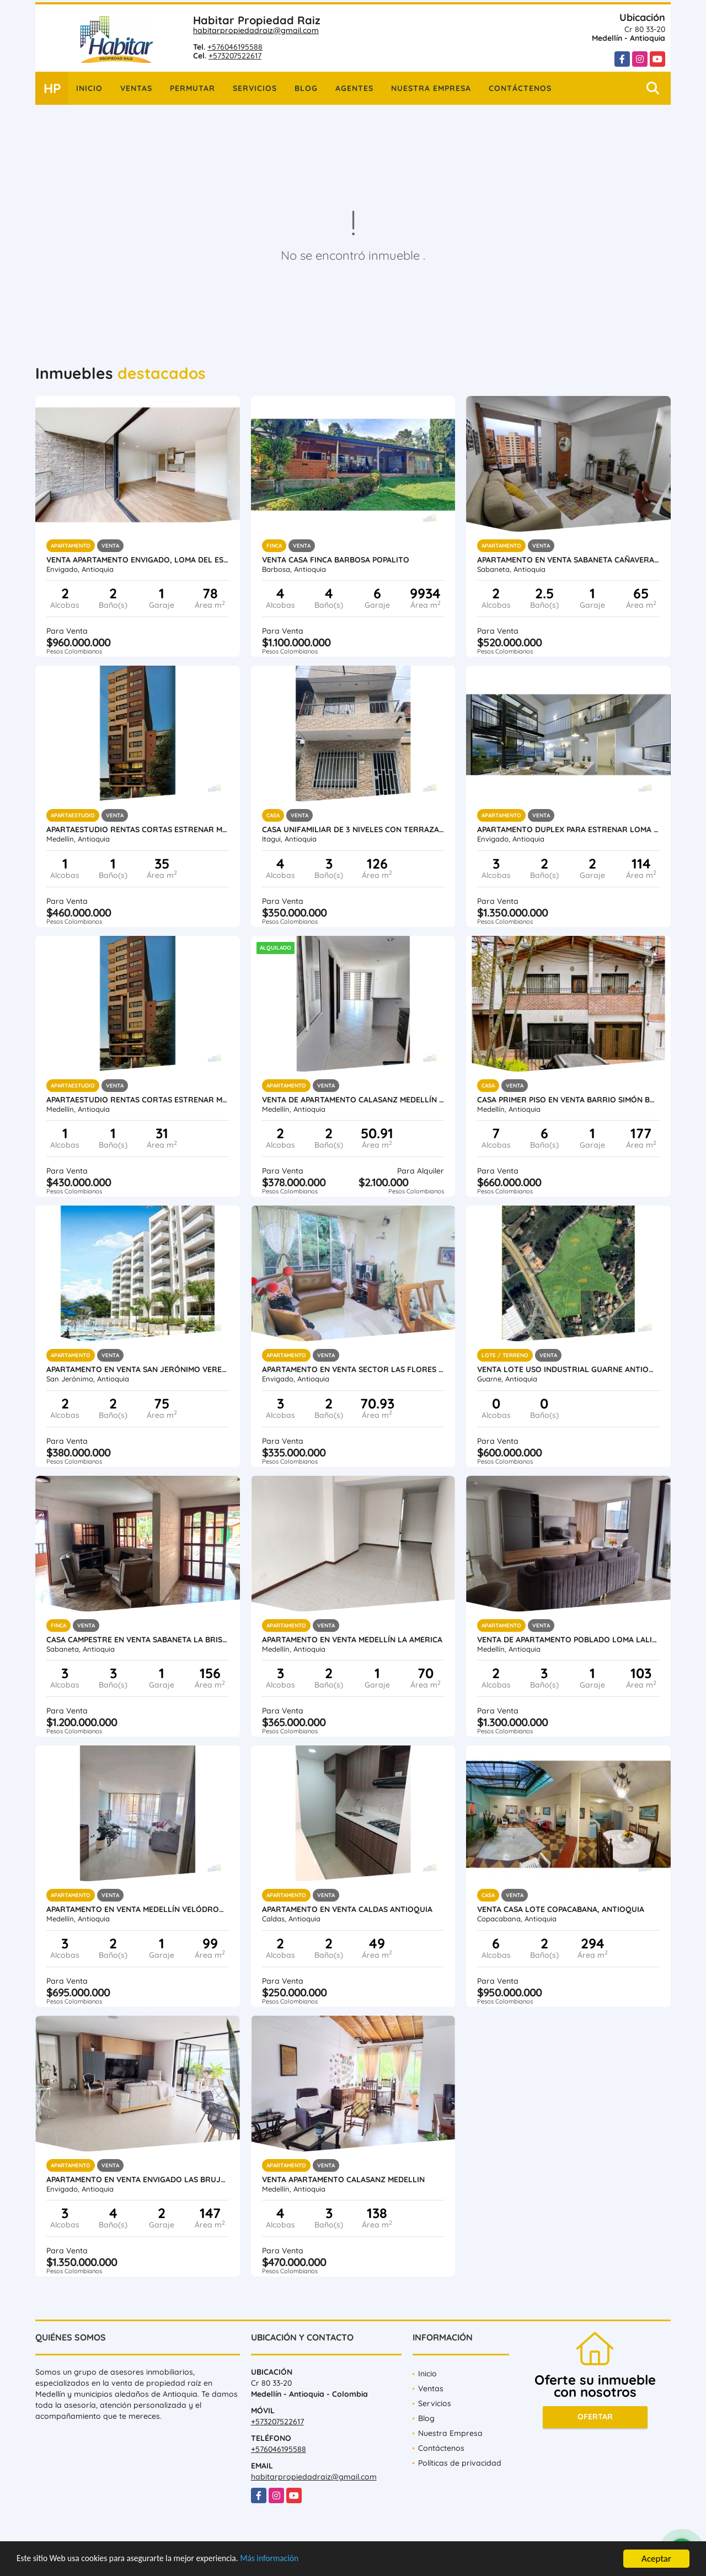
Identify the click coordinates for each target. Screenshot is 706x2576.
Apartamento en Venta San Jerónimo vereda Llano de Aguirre (137, 1369)
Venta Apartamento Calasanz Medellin (343, 2179)
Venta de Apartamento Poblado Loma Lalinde (568, 1639)
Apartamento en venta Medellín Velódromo (137, 1909)
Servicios (255, 88)
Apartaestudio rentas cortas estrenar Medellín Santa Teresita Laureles (137, 829)
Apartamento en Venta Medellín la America (352, 1639)
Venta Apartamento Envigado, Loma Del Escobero (137, 559)
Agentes (354, 88)
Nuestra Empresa (431, 88)
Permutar (192, 88)
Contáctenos (520, 88)
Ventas (136, 88)
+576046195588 (235, 47)
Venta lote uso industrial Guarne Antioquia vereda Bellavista (568, 1369)
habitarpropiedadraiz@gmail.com (256, 30)
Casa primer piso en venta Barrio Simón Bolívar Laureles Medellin (568, 1099)
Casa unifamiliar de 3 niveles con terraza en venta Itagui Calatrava (353, 829)
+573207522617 (234, 56)
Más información (294, 2560)
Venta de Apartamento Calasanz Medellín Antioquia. (353, 1099)
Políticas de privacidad (459, 2463)
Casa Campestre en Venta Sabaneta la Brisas (137, 1639)
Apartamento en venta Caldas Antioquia (347, 1909)
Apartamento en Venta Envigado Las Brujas (137, 2179)
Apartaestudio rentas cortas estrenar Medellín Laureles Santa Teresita (137, 1099)
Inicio (89, 88)
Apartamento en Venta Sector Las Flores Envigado (353, 1369)
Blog (306, 88)
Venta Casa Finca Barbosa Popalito (335, 559)
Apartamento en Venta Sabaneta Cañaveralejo (568, 559)
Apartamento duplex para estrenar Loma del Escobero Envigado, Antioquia (568, 829)
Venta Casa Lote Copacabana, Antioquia (560, 1909)
